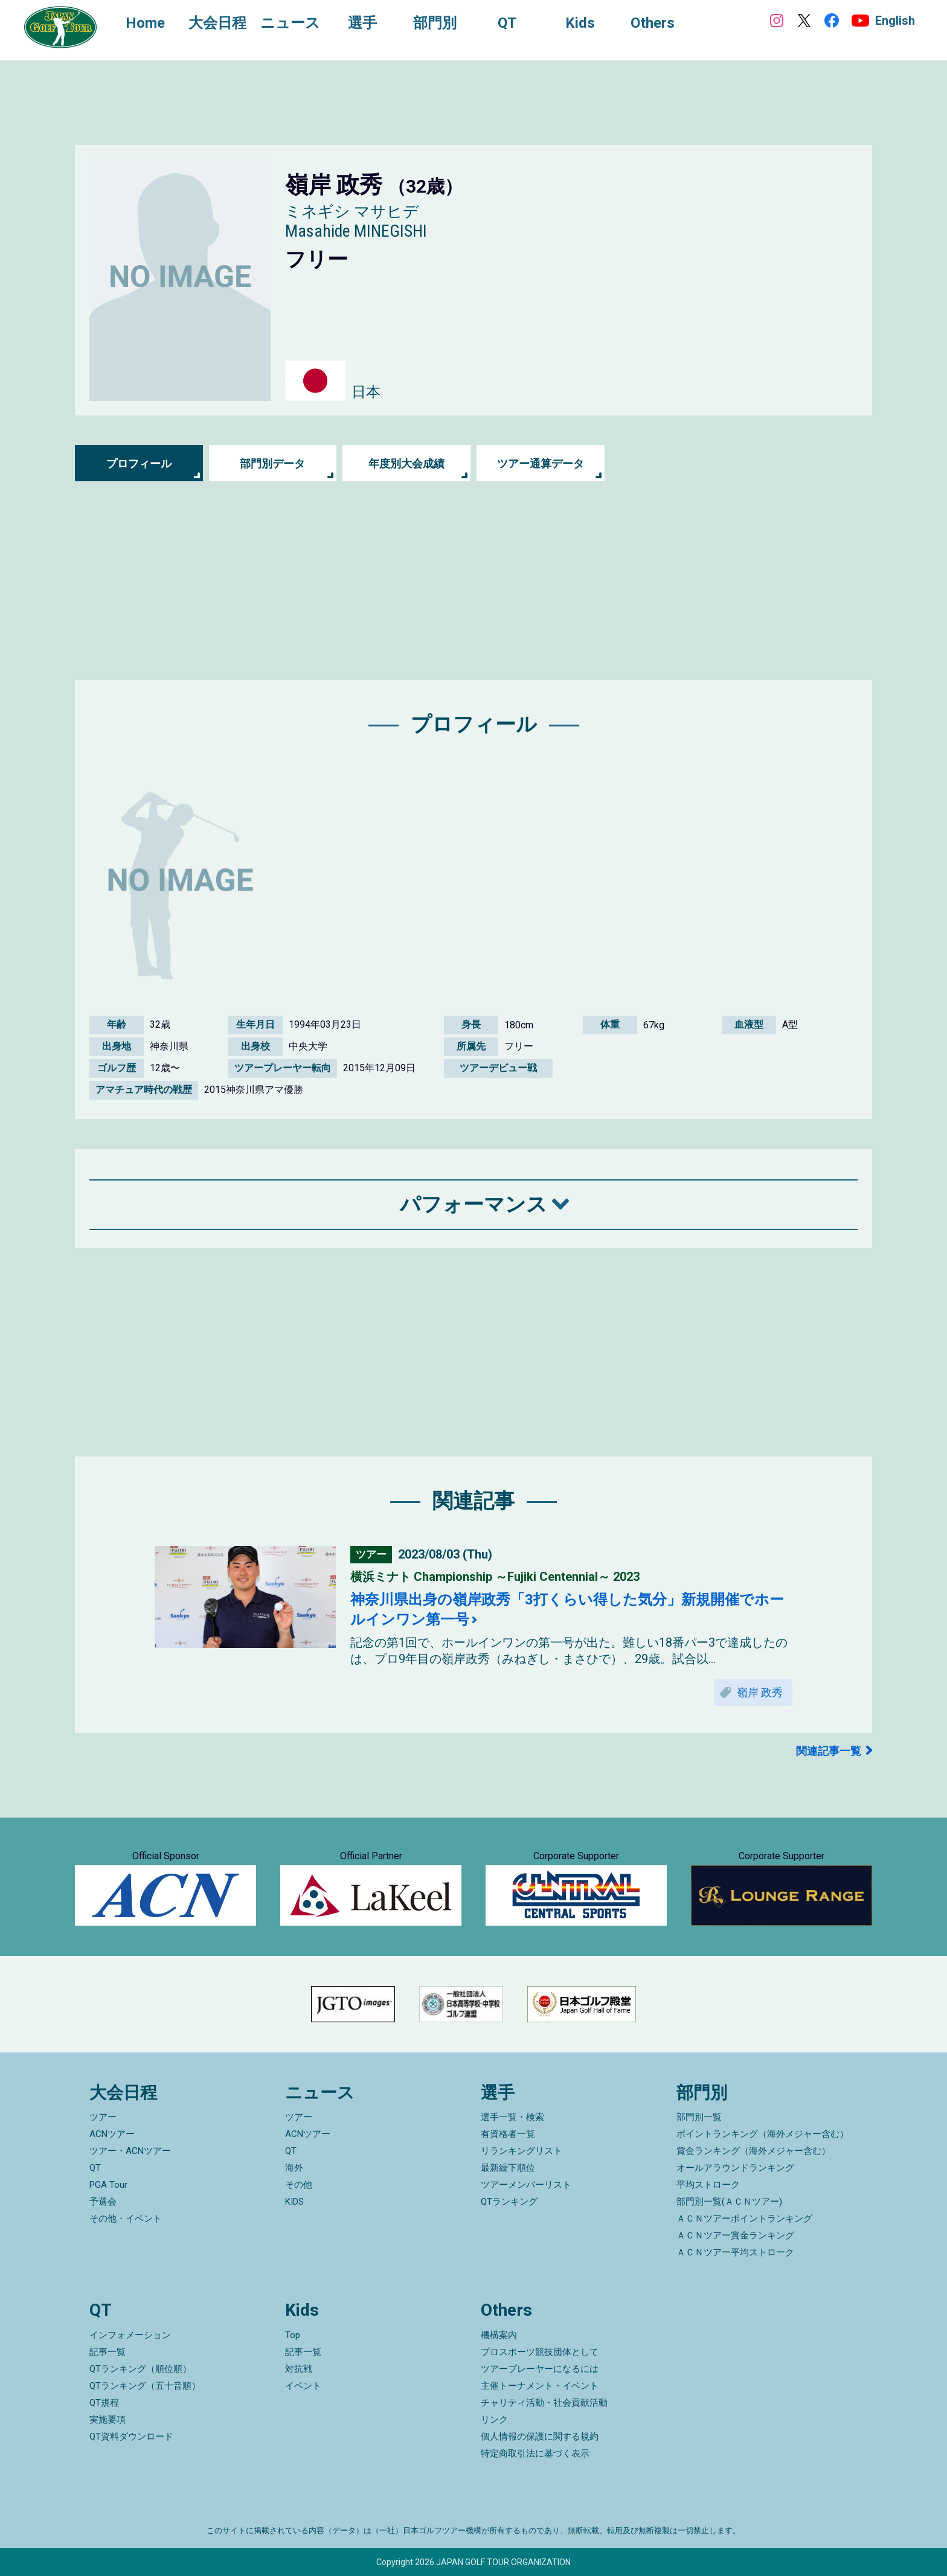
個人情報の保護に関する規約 (540, 2436)
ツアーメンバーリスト (526, 2184)
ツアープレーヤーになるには (540, 2368)
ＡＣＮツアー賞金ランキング (735, 2235)
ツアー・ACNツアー (130, 2150)
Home (145, 22)
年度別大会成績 (406, 463)
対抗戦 (298, 2368)
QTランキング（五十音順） (145, 2385)
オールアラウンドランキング (735, 2167)
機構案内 (499, 2335)
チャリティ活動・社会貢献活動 (544, 2402)
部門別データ (272, 463)
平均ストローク (708, 2184)
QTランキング (509, 2201)
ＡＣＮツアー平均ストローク (735, 2252)
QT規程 (104, 2402)
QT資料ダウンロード (131, 2436)
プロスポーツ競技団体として (540, 2352)
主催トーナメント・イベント (540, 2385)
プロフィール (139, 463)
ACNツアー (112, 2134)
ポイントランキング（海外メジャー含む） (762, 2134)
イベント (303, 2385)
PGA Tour (108, 2184)
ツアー (103, 2117)
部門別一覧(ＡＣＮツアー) (729, 2201)
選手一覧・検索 (512, 2117)
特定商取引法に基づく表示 (535, 2453)
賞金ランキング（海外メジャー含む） (753, 2150)
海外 (294, 2167)
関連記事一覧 (828, 1751)
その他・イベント (125, 2218)
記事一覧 (107, 2352)
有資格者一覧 (508, 2134)
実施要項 (107, 2419)
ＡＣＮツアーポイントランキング (744, 2218)
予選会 (103, 2201)
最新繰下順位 (508, 2167)
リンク (494, 2419)
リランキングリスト (521, 2150)
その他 (298, 2184)
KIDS (294, 2201)
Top (292, 2335)
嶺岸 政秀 (760, 1692)
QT (95, 2167)
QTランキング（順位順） (140, 2368)
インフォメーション (130, 2335)
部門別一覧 (699, 2117)
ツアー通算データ (540, 463)
